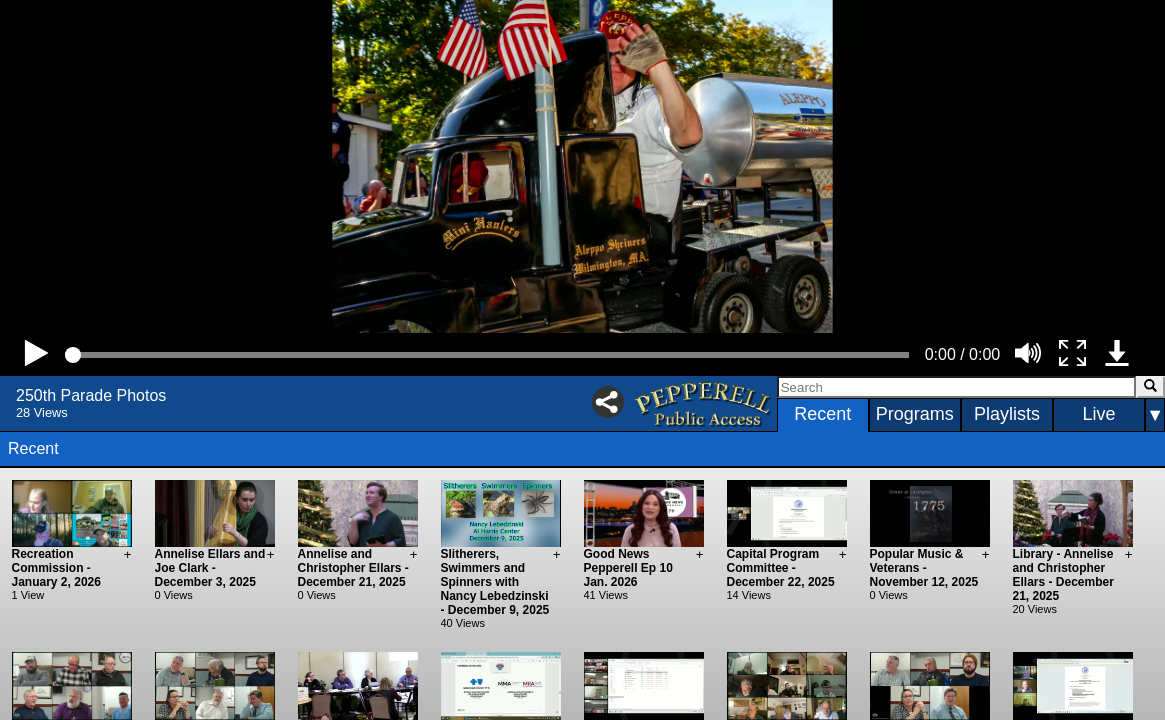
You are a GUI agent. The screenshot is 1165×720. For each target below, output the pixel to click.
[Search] (956, 387)
